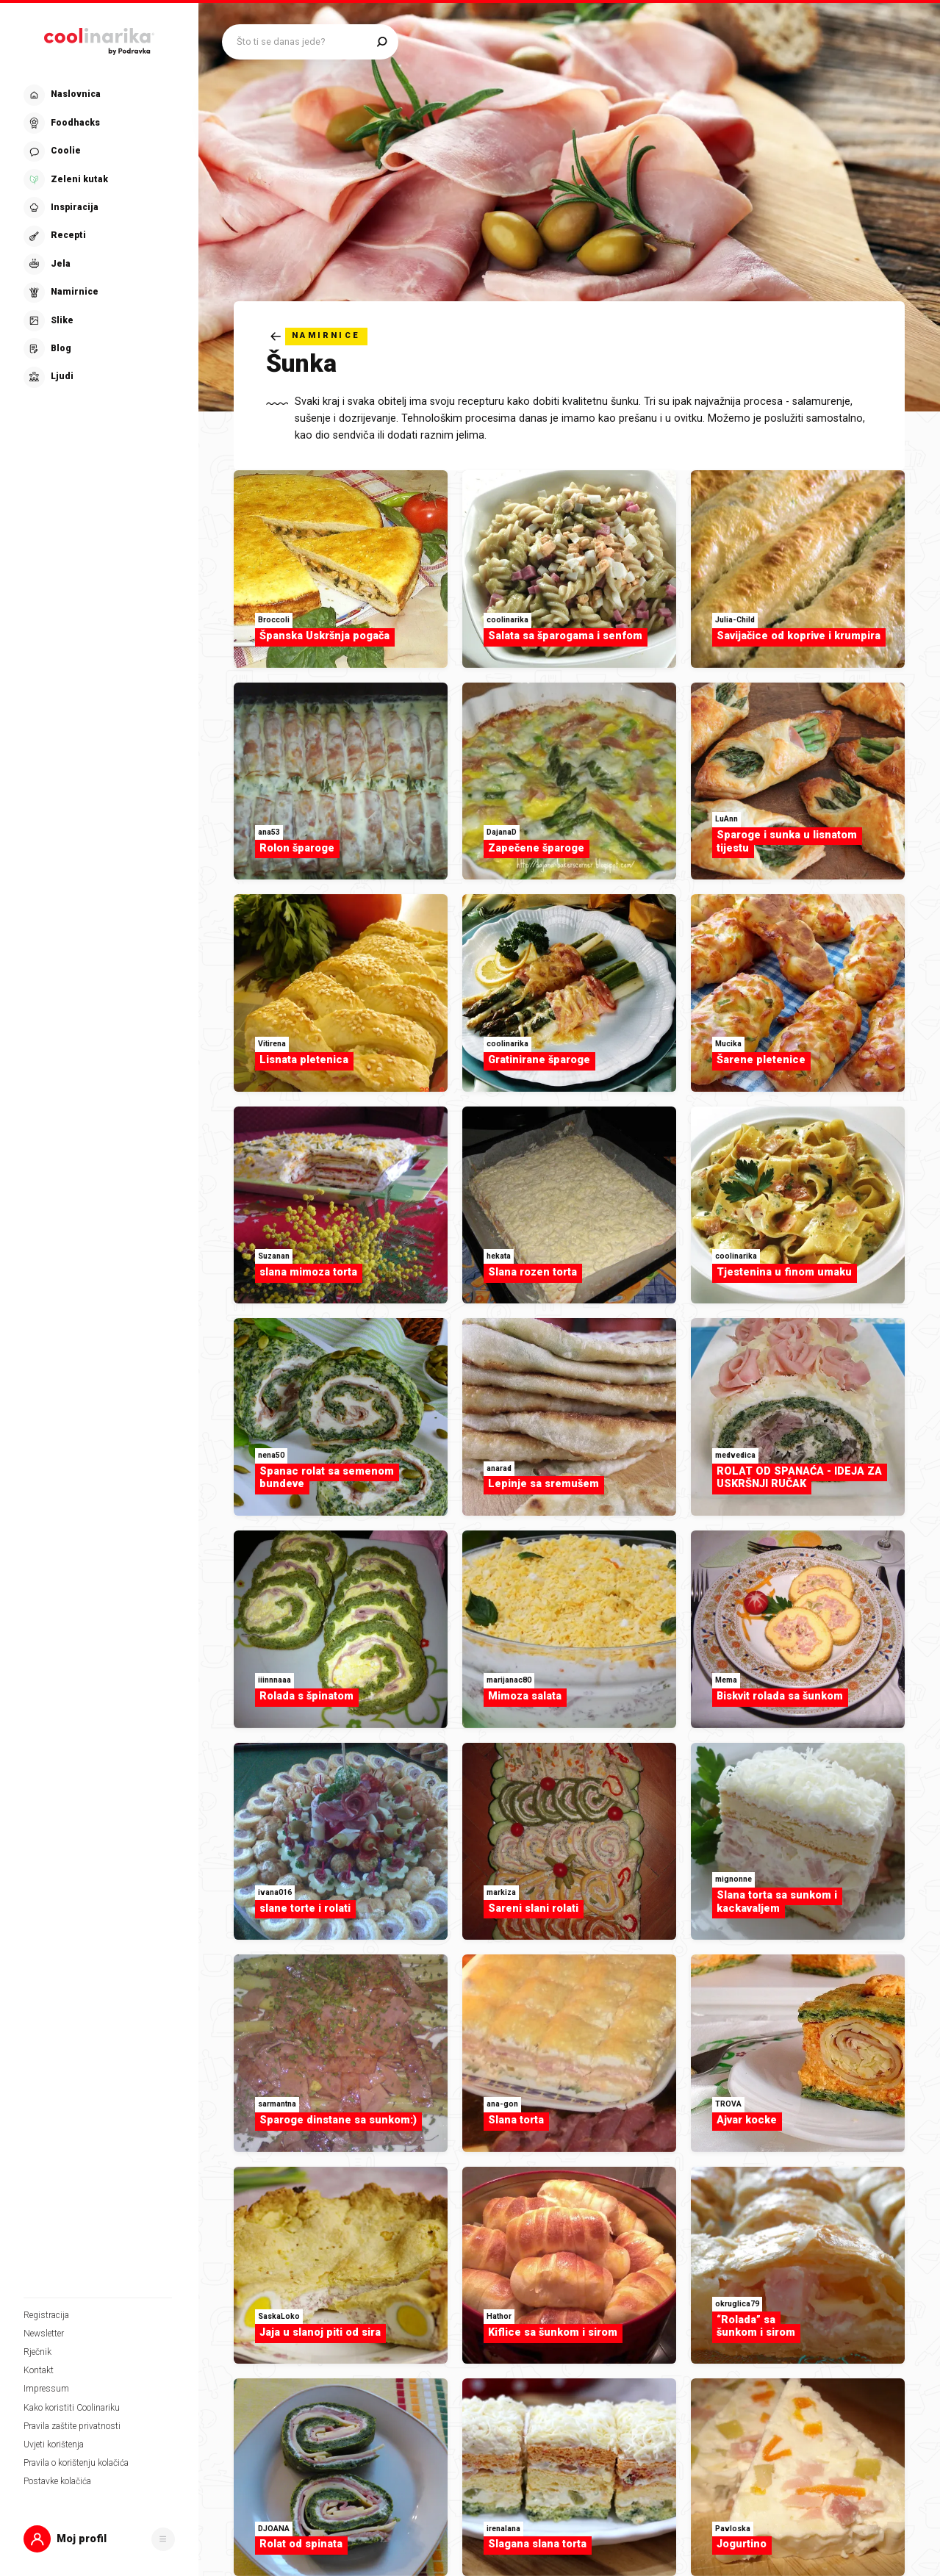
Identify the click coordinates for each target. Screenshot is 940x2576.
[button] (99, 2538)
